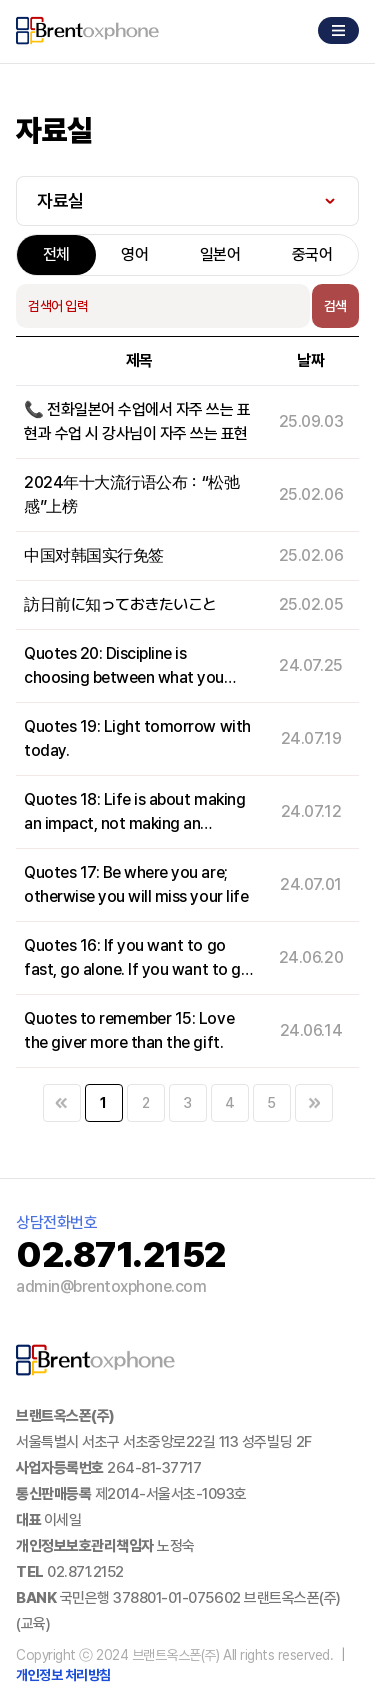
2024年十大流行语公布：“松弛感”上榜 (131, 494)
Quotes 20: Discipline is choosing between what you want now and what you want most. (129, 667)
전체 (56, 254)
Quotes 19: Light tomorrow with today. (137, 738)
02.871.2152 (85, 1572)
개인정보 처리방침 (63, 1675)
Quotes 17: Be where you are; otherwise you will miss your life (136, 884)
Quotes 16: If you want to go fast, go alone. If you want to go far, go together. (137, 959)
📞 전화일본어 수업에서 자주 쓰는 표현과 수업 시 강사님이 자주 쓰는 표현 (137, 421)
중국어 (312, 254)
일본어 (220, 254)
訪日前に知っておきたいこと (120, 604)
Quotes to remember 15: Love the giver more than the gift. (129, 1030)
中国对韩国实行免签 (94, 555)
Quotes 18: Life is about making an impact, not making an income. (134, 813)
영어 (134, 254)
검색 (335, 306)
